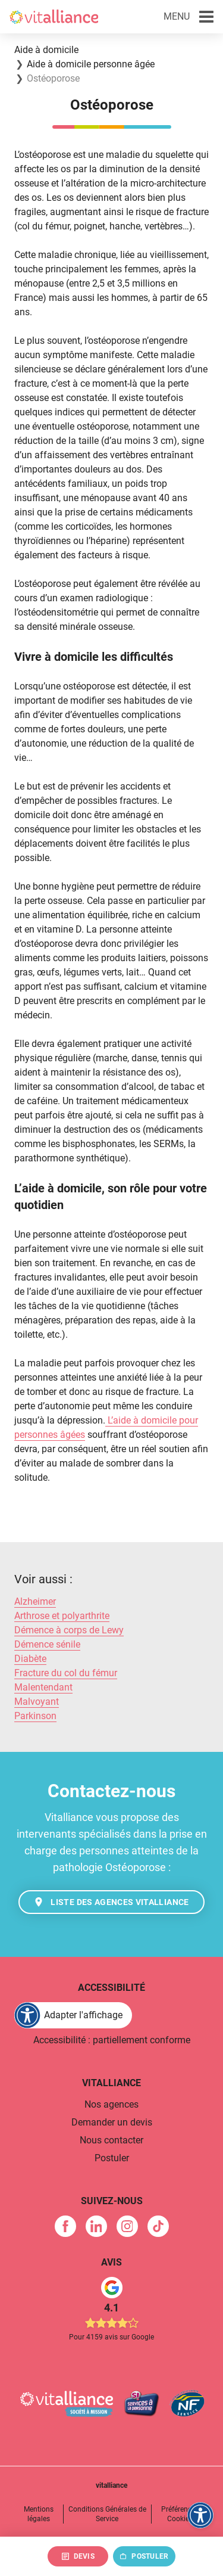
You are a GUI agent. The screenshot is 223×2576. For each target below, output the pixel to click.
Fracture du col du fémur (65, 1673)
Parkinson (35, 1716)
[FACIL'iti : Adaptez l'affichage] (73, 2015)
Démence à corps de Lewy (69, 1630)
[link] (65, 2226)
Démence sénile (47, 1644)
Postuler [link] (112, 2158)
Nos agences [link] (111, 2104)
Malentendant (43, 1687)
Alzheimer (35, 1601)
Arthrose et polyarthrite (61, 1615)
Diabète (30, 1658)
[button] (188, 16)
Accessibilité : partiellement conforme (111, 2040)
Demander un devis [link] (111, 2122)
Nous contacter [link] (111, 2140)
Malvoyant (36, 1701)
